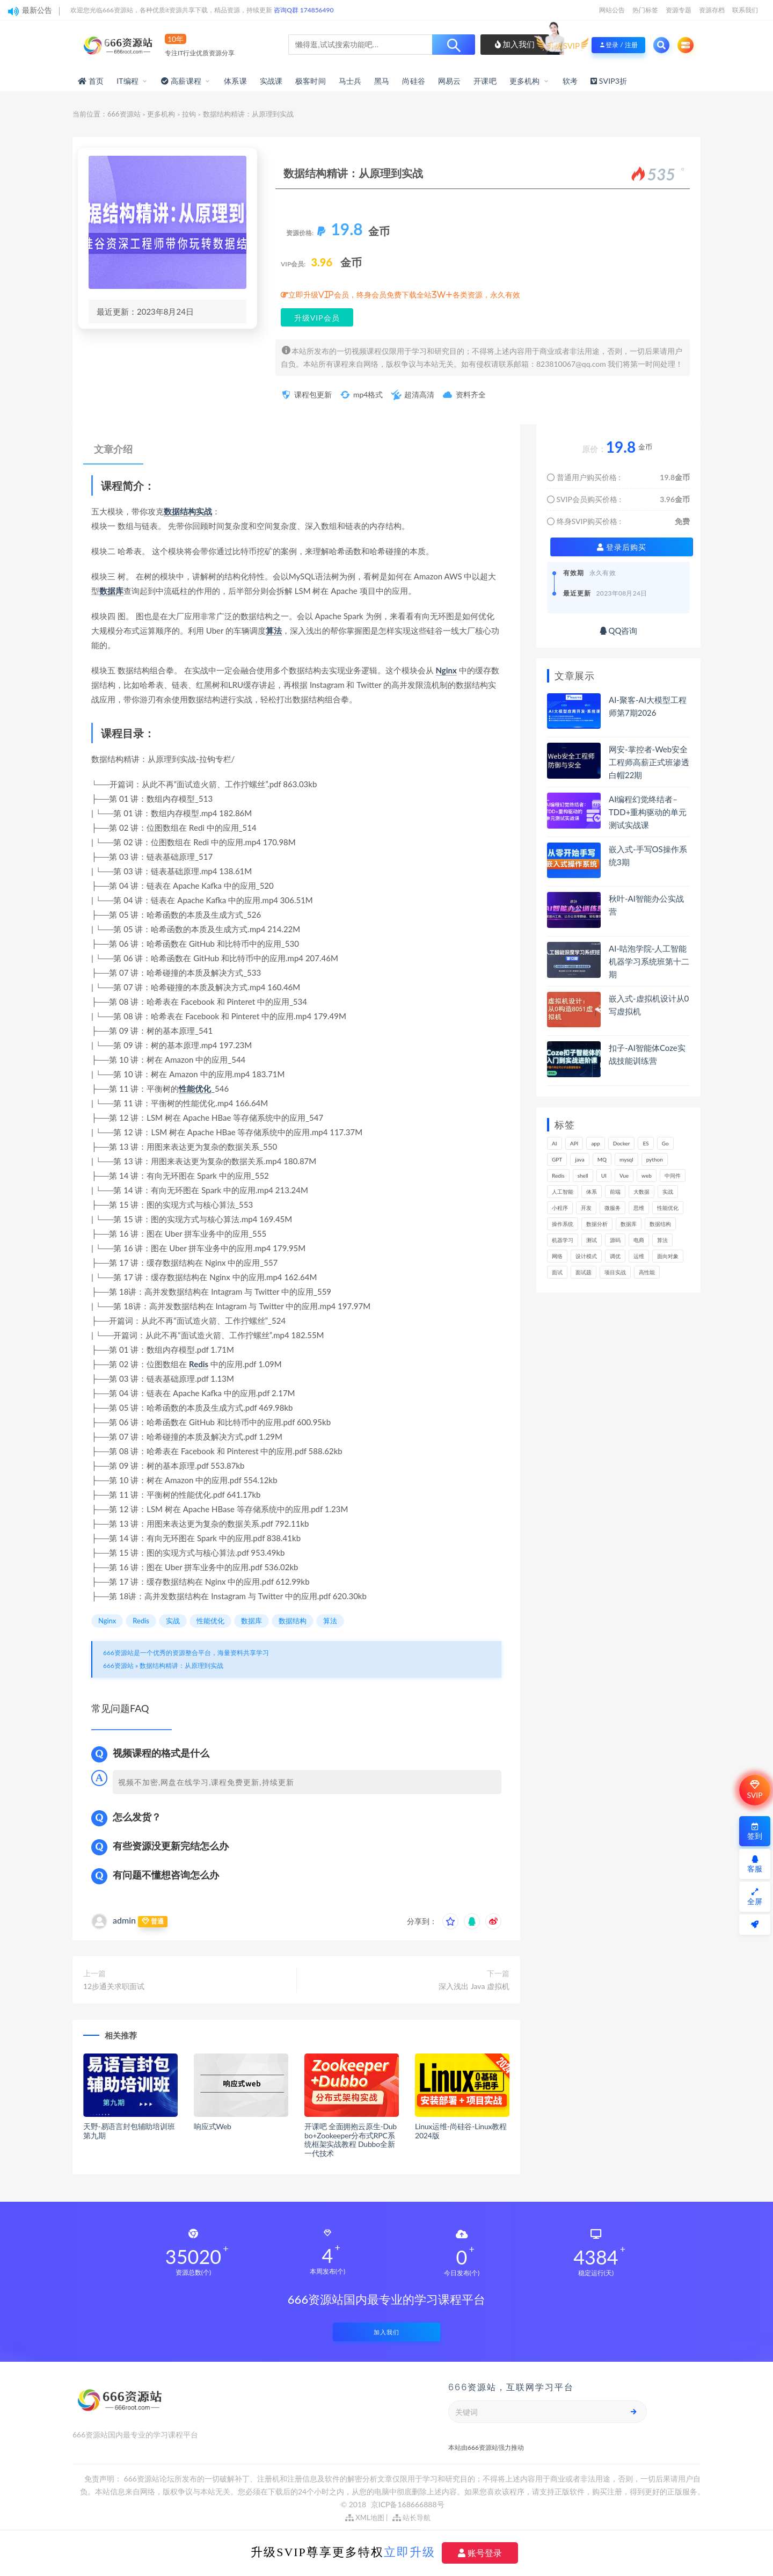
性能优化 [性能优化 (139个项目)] (668, 1207)
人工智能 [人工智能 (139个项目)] (562, 1191)
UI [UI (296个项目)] (604, 1175)
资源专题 (678, 10)
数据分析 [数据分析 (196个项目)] (597, 1224)
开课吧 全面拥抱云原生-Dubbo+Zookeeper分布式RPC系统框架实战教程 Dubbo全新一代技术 (350, 2140)
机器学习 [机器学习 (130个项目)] (562, 1240)
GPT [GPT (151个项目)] (557, 1159)
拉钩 (189, 114)
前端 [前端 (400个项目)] (615, 1191)
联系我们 (745, 10)
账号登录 (480, 2553)
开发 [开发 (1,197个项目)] (586, 1207)
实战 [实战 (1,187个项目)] (667, 1191)
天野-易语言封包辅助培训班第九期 (129, 2131)
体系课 (235, 80)
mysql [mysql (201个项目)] (626, 1159)
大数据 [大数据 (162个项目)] (641, 1191)
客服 (754, 1864)
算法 (274, 630)
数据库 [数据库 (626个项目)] (629, 1224)
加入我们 (515, 44)
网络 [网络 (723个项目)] (557, 1256)
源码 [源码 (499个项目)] (615, 1240)
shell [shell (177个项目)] (583, 1175)
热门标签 (645, 10)
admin (124, 1920)
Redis (198, 1364)
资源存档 (712, 10)
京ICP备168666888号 (407, 2504)
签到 (754, 1831)
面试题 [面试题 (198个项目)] (583, 1272)
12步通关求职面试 (113, 1986)
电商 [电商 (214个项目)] (638, 1240)
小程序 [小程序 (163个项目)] (560, 1207)
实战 (204, 511)
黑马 (381, 80)
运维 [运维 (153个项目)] (638, 1256)
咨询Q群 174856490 (303, 10)
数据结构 (180, 511)
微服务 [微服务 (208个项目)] (612, 1207)
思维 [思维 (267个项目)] (638, 1207)
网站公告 (612, 10)
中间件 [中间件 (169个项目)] (673, 1175)
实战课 (271, 80)
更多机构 (524, 80)
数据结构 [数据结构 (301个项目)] (660, 1224)
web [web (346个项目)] (646, 1175)
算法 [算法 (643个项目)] (662, 1240)
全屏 (754, 1897)
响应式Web (212, 2126)
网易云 (449, 80)
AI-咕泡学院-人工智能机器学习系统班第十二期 (649, 961)
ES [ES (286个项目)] (645, 1143)
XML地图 (364, 2517)
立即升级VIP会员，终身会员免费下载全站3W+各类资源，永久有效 (404, 295)
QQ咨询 (619, 630)
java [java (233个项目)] (579, 1159)
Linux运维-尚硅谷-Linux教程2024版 (461, 2131)
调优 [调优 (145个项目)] (615, 1256)
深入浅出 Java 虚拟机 (474, 1986)
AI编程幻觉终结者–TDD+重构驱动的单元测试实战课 (648, 812)
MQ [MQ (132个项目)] (602, 1159)
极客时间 (310, 80)
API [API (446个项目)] (574, 1143)
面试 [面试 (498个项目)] (557, 1272)
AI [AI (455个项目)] (554, 1143)
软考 (570, 80)
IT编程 (127, 80)
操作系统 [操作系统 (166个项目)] (562, 1224)
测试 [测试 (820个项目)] (591, 1240)
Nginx (446, 670)
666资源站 (124, 114)
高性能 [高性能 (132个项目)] (647, 1272)
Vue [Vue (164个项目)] (624, 1175)
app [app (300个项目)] (595, 1143)
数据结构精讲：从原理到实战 (181, 1665)
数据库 (111, 591)
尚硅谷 (413, 80)
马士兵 (350, 80)
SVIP (754, 1789)
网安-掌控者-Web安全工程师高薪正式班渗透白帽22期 (649, 762)
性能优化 (195, 1088)
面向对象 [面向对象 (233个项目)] (668, 1256)
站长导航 (411, 2517)
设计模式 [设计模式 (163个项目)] (586, 1256)
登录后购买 (622, 547)
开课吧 (485, 80)
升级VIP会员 (317, 317)
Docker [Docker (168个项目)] (621, 1143)
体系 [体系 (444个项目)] (591, 1191)
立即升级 (409, 2552)
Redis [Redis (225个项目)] (558, 1175)
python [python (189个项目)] (654, 1159)
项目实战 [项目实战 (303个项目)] (615, 1272)
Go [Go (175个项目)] (665, 1143)
